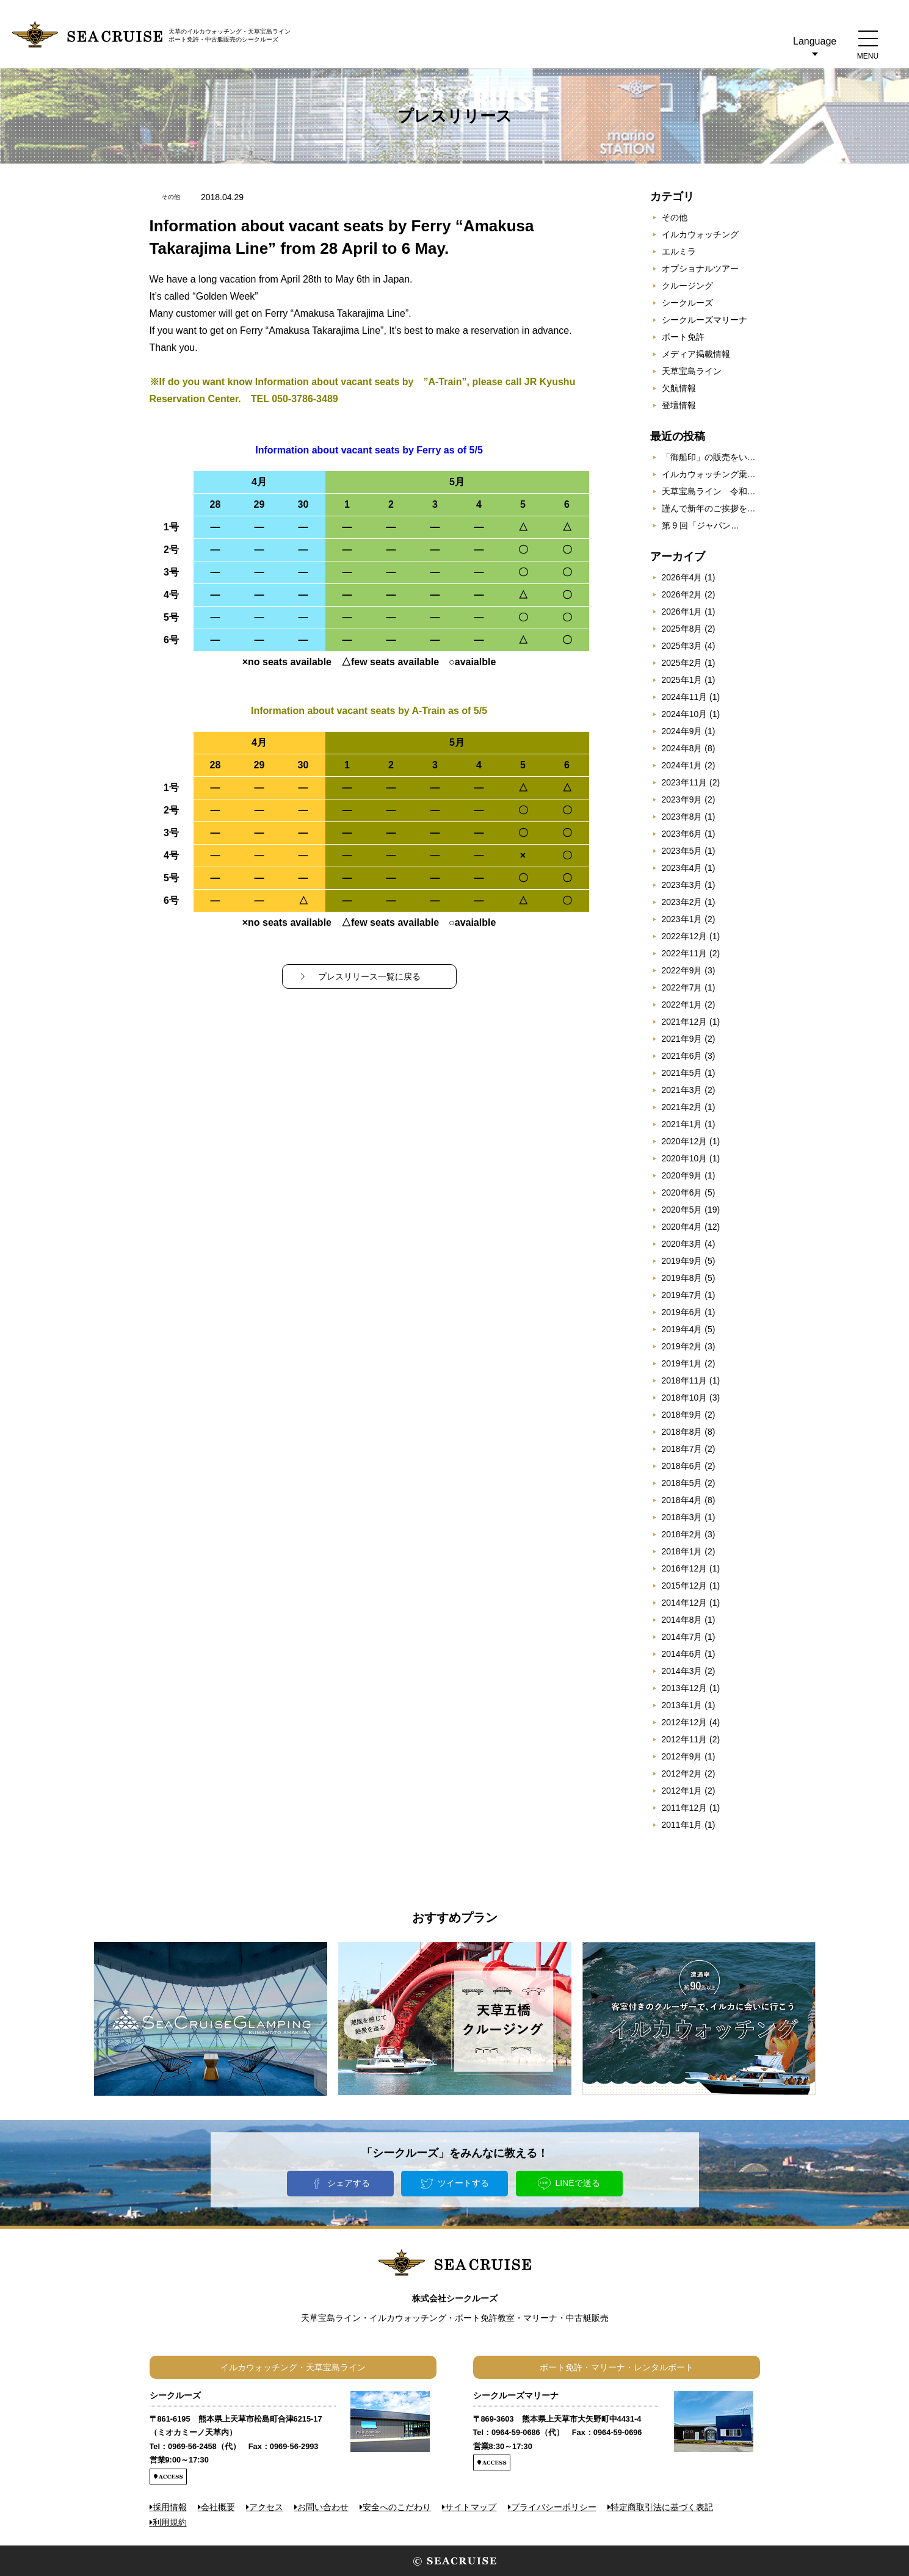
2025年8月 (682, 628)
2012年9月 (682, 1756)
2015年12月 (685, 1585)
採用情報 (170, 2507)
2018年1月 (682, 1551)
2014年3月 (682, 1671)
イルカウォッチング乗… (709, 474)
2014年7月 (682, 1637)
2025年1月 (682, 680)
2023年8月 (682, 816)
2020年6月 (682, 1192)
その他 (674, 217)
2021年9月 (682, 1038)
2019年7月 (682, 1295)
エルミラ (679, 251)
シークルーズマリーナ (704, 320)
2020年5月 (682, 1209)
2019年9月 (682, 1261)
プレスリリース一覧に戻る (369, 976)
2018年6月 (682, 1466)
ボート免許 (683, 337)
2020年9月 (682, 1175)
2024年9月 (682, 731)
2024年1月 (682, 765)
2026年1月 (682, 611)
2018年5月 (682, 1483)
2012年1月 (682, 1790)
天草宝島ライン (692, 371)
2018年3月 (682, 1517)
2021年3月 (682, 1090)
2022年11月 (685, 953)
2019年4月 (682, 1329)
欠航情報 (679, 388)
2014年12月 (685, 1602)
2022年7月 (682, 987)
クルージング (687, 285)
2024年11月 (685, 697)
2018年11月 (685, 1380)
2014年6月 (682, 1654)
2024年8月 (682, 748)
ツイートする (463, 2183)
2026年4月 (682, 577)
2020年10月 (685, 1158)
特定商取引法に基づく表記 (661, 2507)
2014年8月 (682, 1619)
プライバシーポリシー (553, 2507)
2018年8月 (682, 1431)
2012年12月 (685, 1722)
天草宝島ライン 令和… (709, 491)
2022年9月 (682, 970)
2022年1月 (682, 1004)
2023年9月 (682, 799)
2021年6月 (682, 1056)
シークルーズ (687, 302)
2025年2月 (682, 662)
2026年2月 (682, 594)
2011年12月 (685, 1807)
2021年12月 (685, 1021)
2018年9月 (682, 1414)
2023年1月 (682, 919)
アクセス (266, 2507)
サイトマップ (470, 2507)
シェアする (348, 2183)
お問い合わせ (323, 2507)
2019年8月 (682, 1278)
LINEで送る (577, 2183)
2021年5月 (682, 1073)
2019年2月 (682, 1346)
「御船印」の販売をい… (709, 457)
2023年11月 (685, 782)
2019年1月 (682, 1363)
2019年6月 (682, 1312)
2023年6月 (682, 833)
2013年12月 (685, 1688)
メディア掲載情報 (696, 354)
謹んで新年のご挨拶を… (709, 508)
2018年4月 (682, 1500)
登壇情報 (679, 405)
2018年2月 (682, 1534)
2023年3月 (682, 885)
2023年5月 (682, 850)
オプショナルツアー (700, 268)
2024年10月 (685, 714)
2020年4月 (682, 1226)
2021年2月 (682, 1107)
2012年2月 (682, 1773)
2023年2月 (682, 902)
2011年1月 (682, 1824)
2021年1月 (682, 1124)
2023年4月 (682, 868)
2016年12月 (685, 1568)
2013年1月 (682, 1705)
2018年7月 (682, 1449)
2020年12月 (685, 1141)
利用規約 (170, 2522)
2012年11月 (685, 1739)
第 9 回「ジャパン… (701, 525)
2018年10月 (685, 1397)
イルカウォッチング (700, 234)
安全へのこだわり (397, 2507)
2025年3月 (682, 645)
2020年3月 (682, 1243)
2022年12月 (685, 936)
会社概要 (218, 2507)
